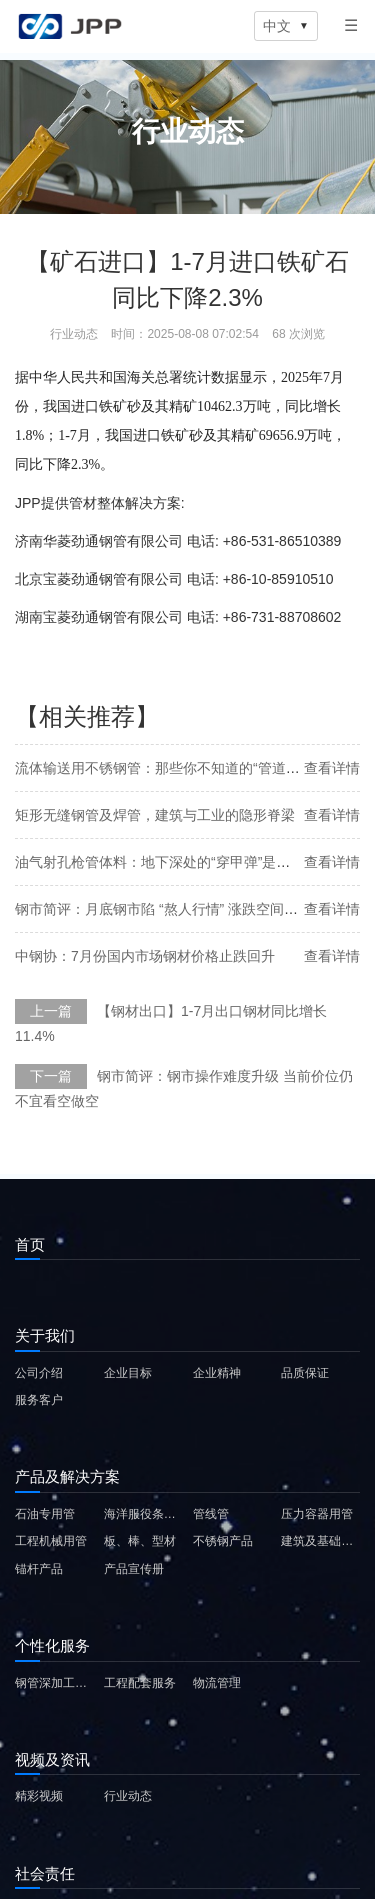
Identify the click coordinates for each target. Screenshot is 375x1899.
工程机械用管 (51, 1541)
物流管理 (217, 1683)
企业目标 (128, 1373)
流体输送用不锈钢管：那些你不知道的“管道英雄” (166, 768)
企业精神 (217, 1373)
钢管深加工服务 (54, 1683)
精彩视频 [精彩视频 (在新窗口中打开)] (39, 1796)
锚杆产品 (39, 1569)
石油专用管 (45, 1514)
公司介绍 (39, 1373)
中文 (286, 26)
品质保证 (305, 1373)
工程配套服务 (140, 1683)
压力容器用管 (317, 1514)
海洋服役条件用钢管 (143, 1514)
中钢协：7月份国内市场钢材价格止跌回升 (145, 956)
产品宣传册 (134, 1569)
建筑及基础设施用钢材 (320, 1541)
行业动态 (128, 1796)
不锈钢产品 (223, 1541)
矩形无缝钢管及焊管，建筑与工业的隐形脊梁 (155, 815)
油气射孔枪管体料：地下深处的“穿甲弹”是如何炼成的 (180, 862)
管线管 (211, 1514)
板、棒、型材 (140, 1541)
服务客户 (39, 1400)
